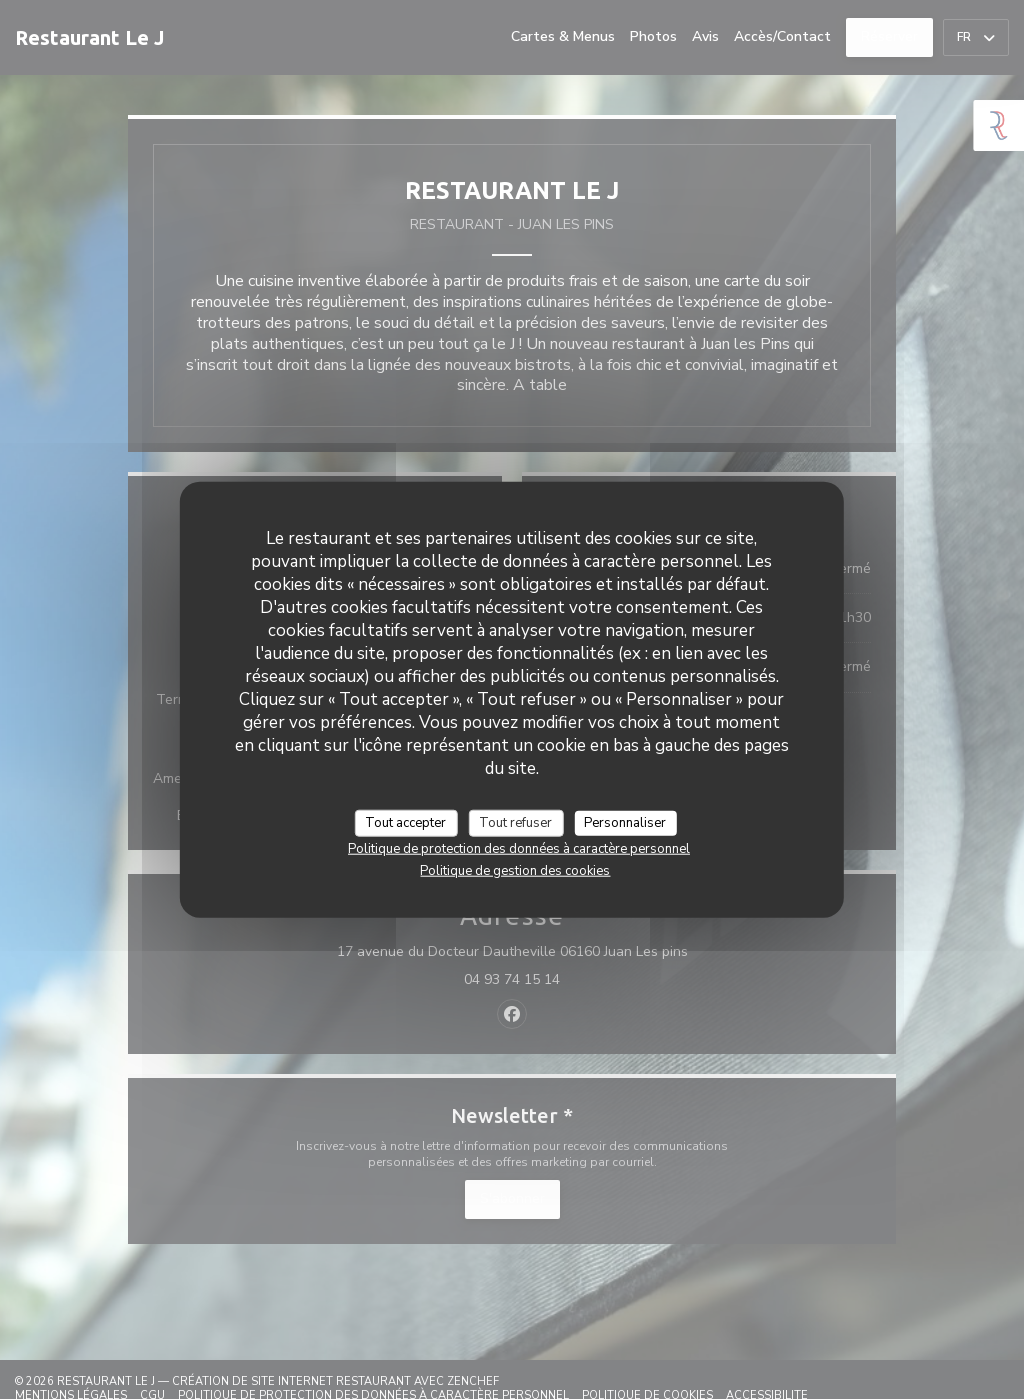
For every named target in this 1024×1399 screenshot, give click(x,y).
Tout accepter (405, 822)
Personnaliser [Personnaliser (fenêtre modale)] (625, 822)
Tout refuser (515, 822)
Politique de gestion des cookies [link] (515, 871)
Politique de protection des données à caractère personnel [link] (519, 849)
